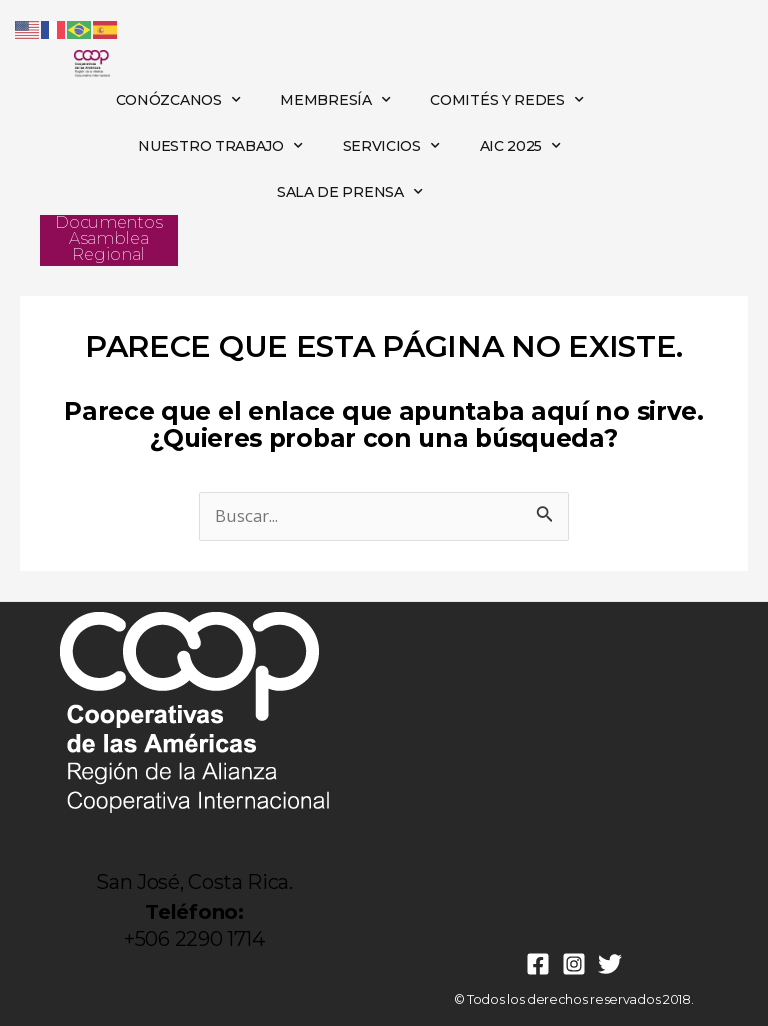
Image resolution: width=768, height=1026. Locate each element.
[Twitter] (610, 964)
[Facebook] (538, 964)
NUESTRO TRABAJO (220, 146)
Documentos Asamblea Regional (108, 238)
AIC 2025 (520, 146)
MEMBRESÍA (335, 100)
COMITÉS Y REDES (506, 100)
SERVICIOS (391, 146)
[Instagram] (574, 964)
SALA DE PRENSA (350, 192)
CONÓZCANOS (178, 100)
